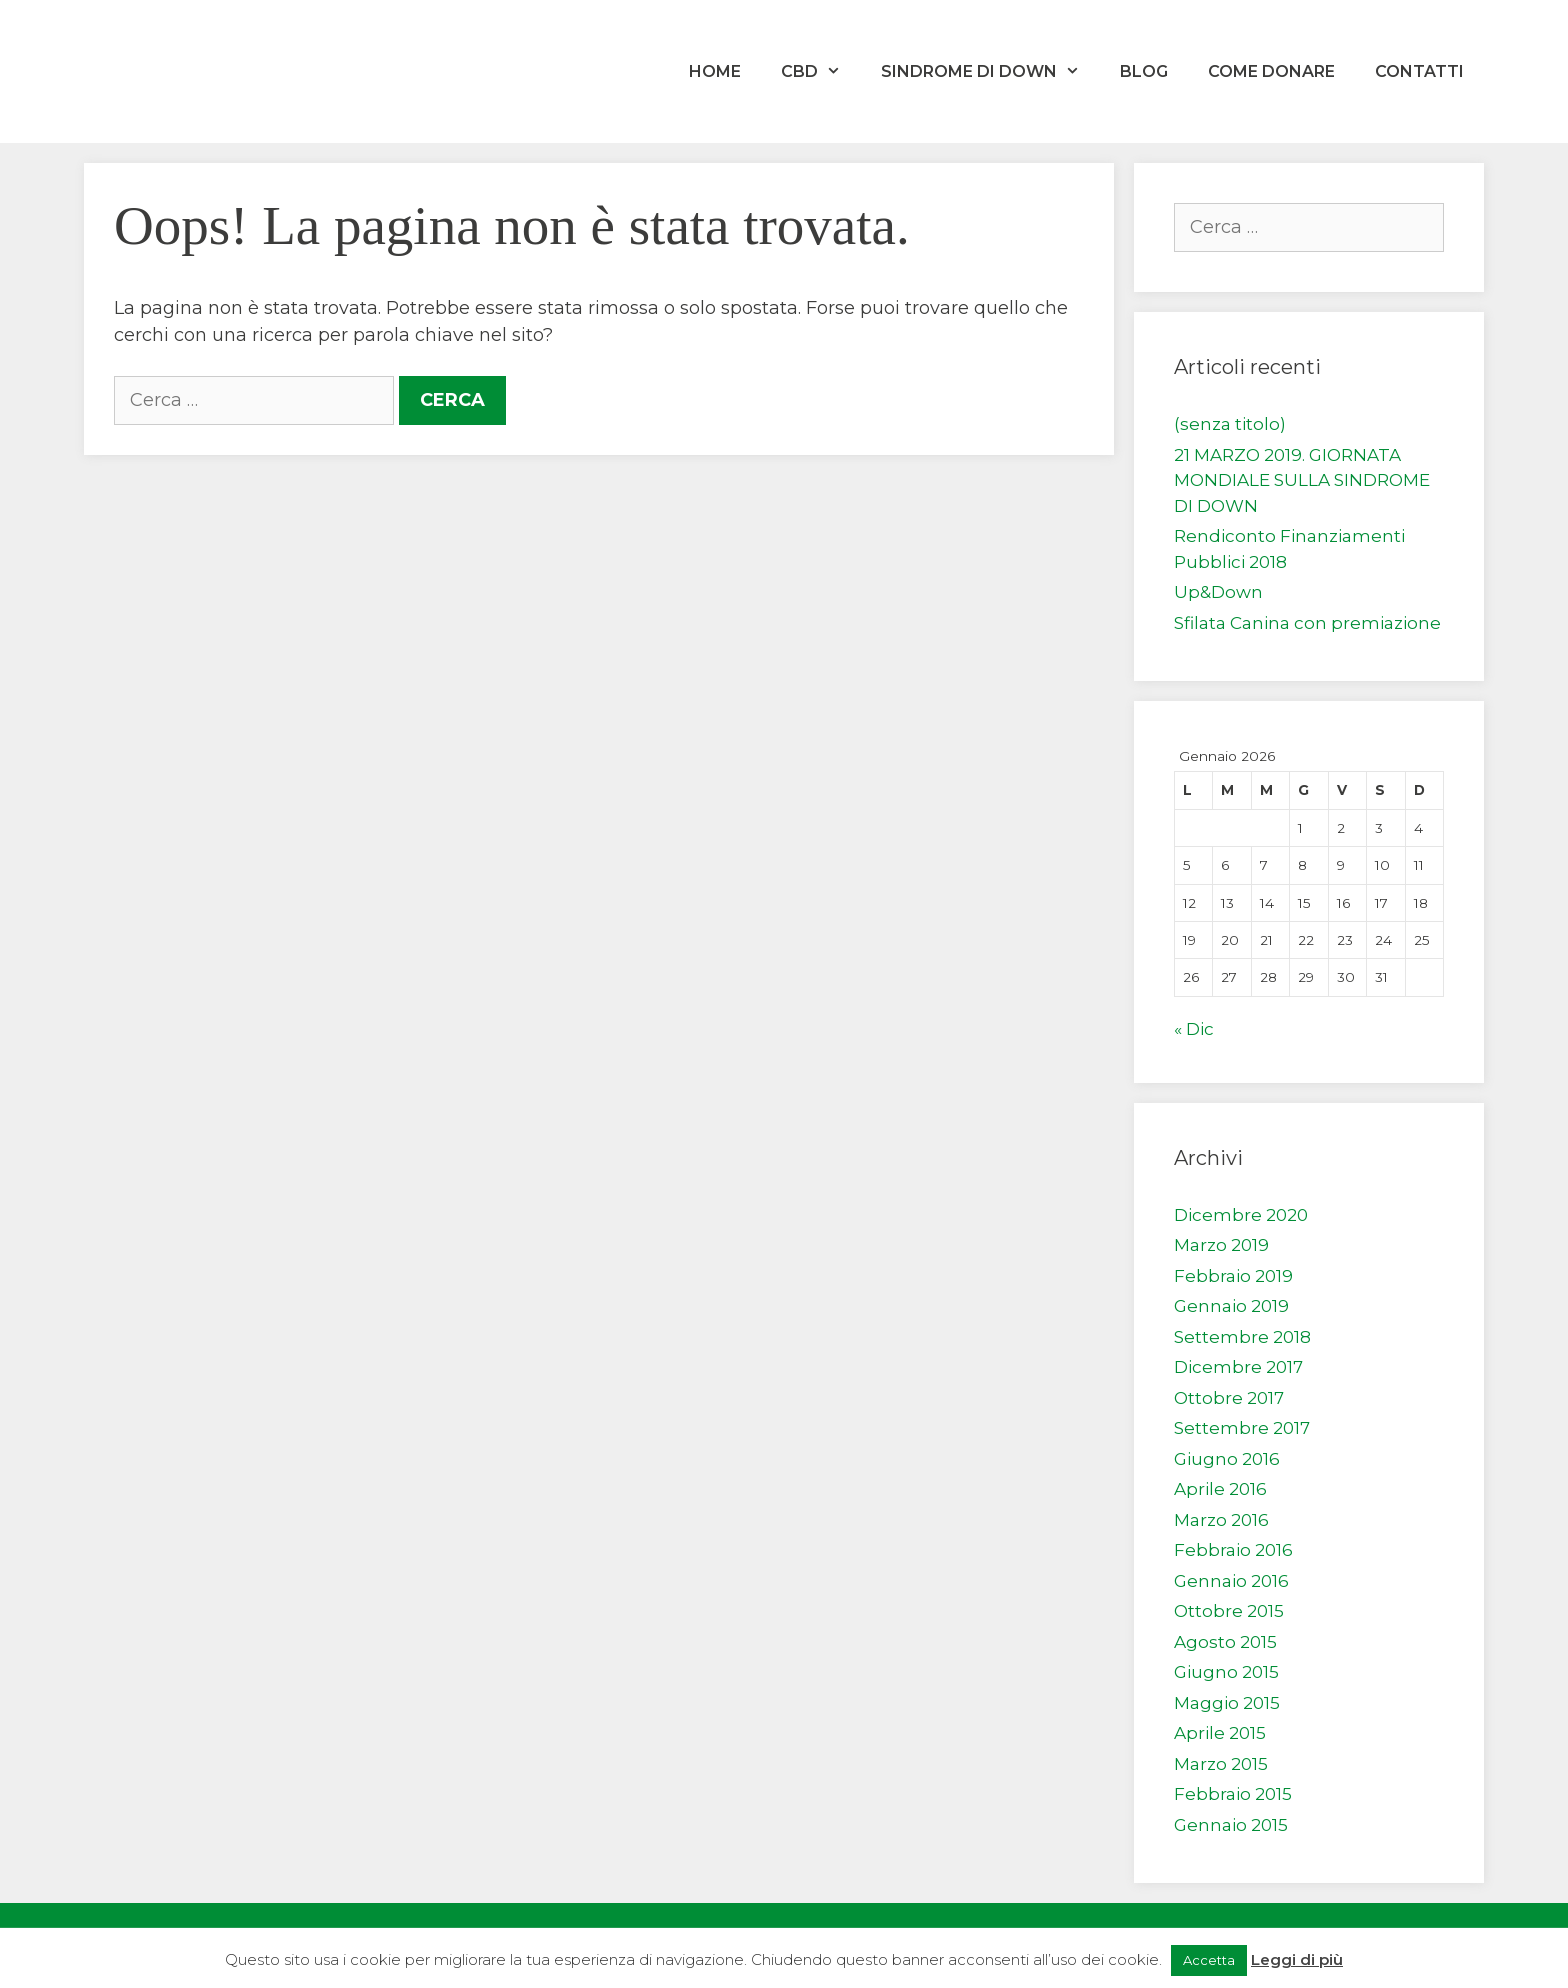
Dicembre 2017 (1238, 1367)
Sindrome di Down (990, 71)
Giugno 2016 (1227, 1459)
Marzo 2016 (1221, 1520)
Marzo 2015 (1221, 1764)
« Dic (1194, 1029)
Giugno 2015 (1226, 1672)
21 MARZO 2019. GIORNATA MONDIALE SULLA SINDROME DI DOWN (1302, 480)
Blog (1144, 71)
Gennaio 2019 (1231, 1306)
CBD (821, 71)
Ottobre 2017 (1229, 1398)
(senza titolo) (1230, 424)
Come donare (1271, 71)
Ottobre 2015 (1229, 1611)
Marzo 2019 (1221, 1245)
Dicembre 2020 (1241, 1215)
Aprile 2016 (1220, 1489)
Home (715, 71)
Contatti (1419, 71)
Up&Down (1218, 592)
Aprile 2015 (1220, 1733)
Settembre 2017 (1242, 1428)
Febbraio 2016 (1233, 1550)
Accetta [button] (1209, 1960)
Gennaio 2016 (1231, 1581)
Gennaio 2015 (1231, 1825)
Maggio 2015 (1227, 1703)
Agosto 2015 (1225, 1642)
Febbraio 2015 (1233, 1794)
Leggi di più (1297, 1959)
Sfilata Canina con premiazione (1307, 623)
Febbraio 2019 (1233, 1276)
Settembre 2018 (1242, 1337)
